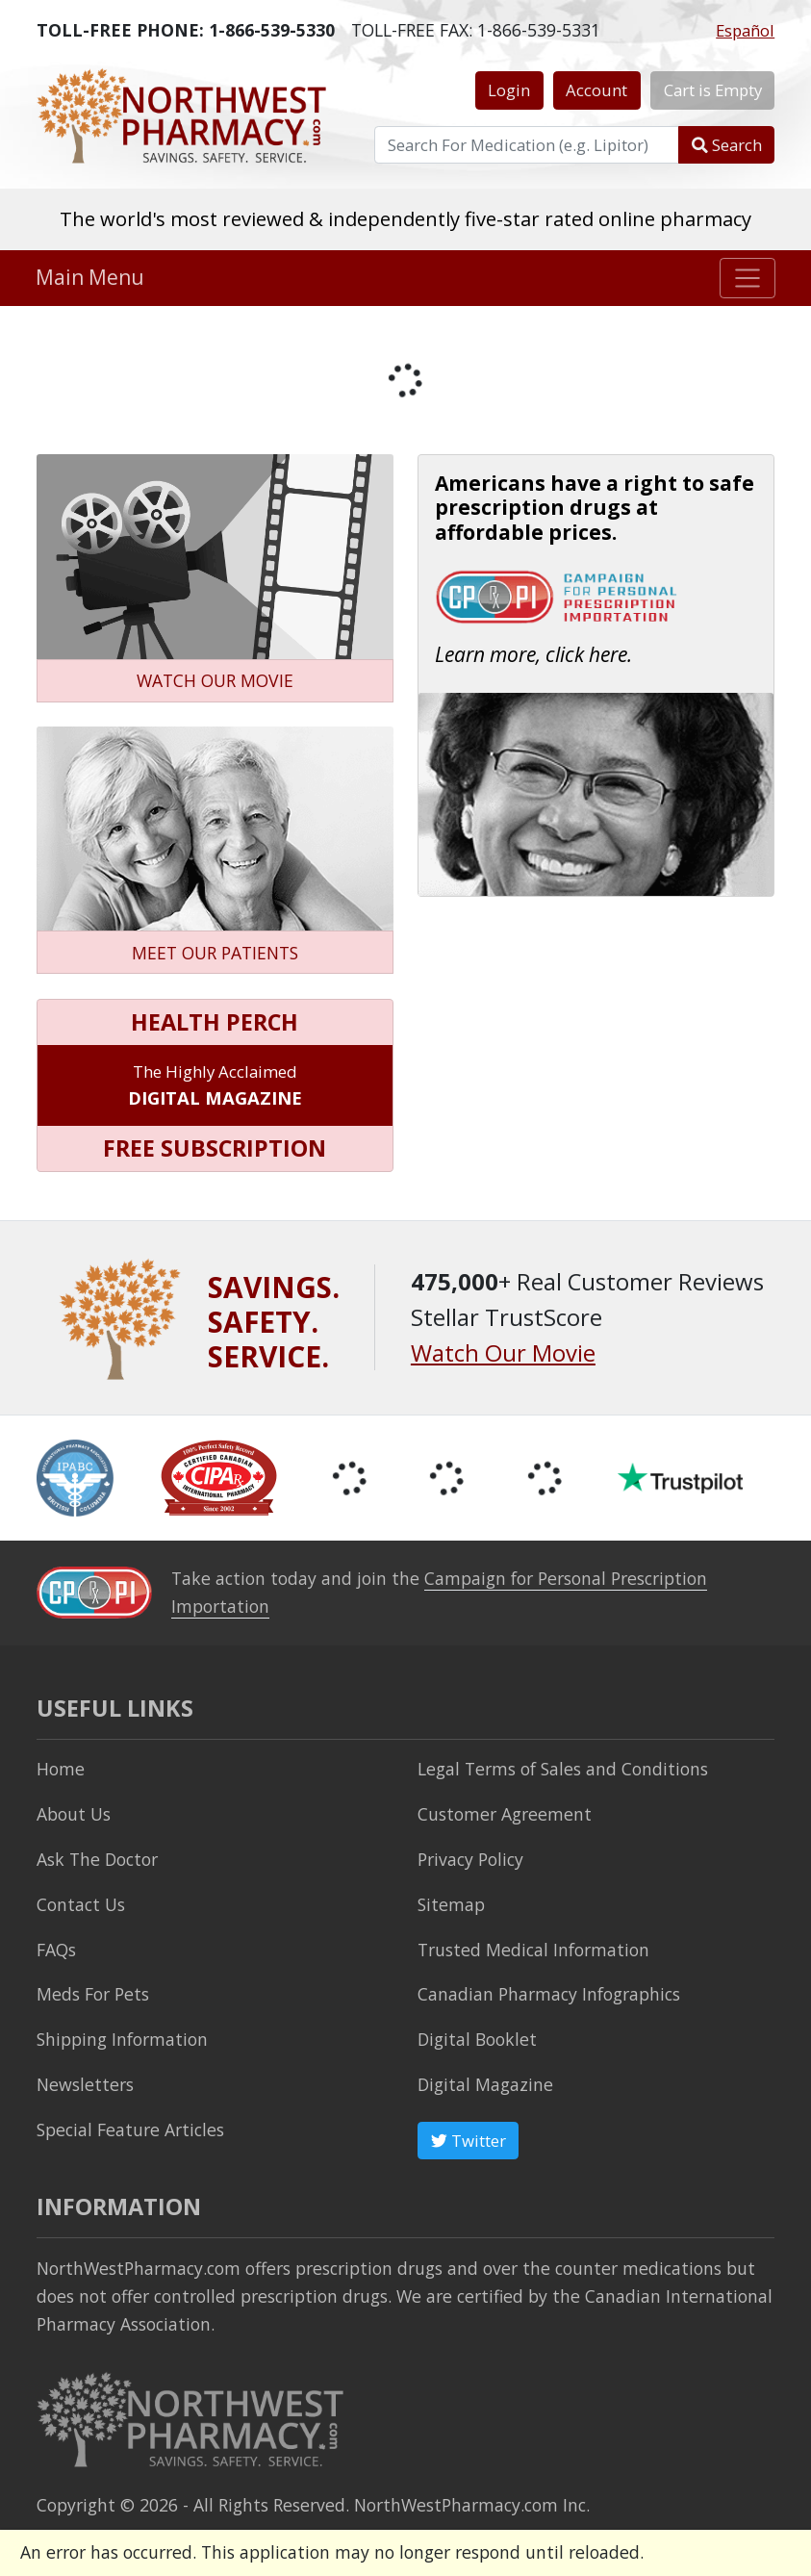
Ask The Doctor (97, 1859)
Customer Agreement (505, 1813)
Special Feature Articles (130, 2129)
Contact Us (81, 1904)
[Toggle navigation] (748, 278)
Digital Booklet (477, 2039)
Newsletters (85, 2084)
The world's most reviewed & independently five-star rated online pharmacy (405, 218)
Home (61, 1768)
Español (745, 30)
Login (509, 90)
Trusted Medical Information (533, 1949)
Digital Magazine (485, 2084)
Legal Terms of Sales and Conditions (563, 1768)
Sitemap (451, 1904)
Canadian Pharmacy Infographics (549, 1993)
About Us (74, 1813)
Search (727, 145)
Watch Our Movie (503, 1352)
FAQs (56, 1949)
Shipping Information (122, 2039)
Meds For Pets (93, 1993)
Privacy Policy (470, 1859)
